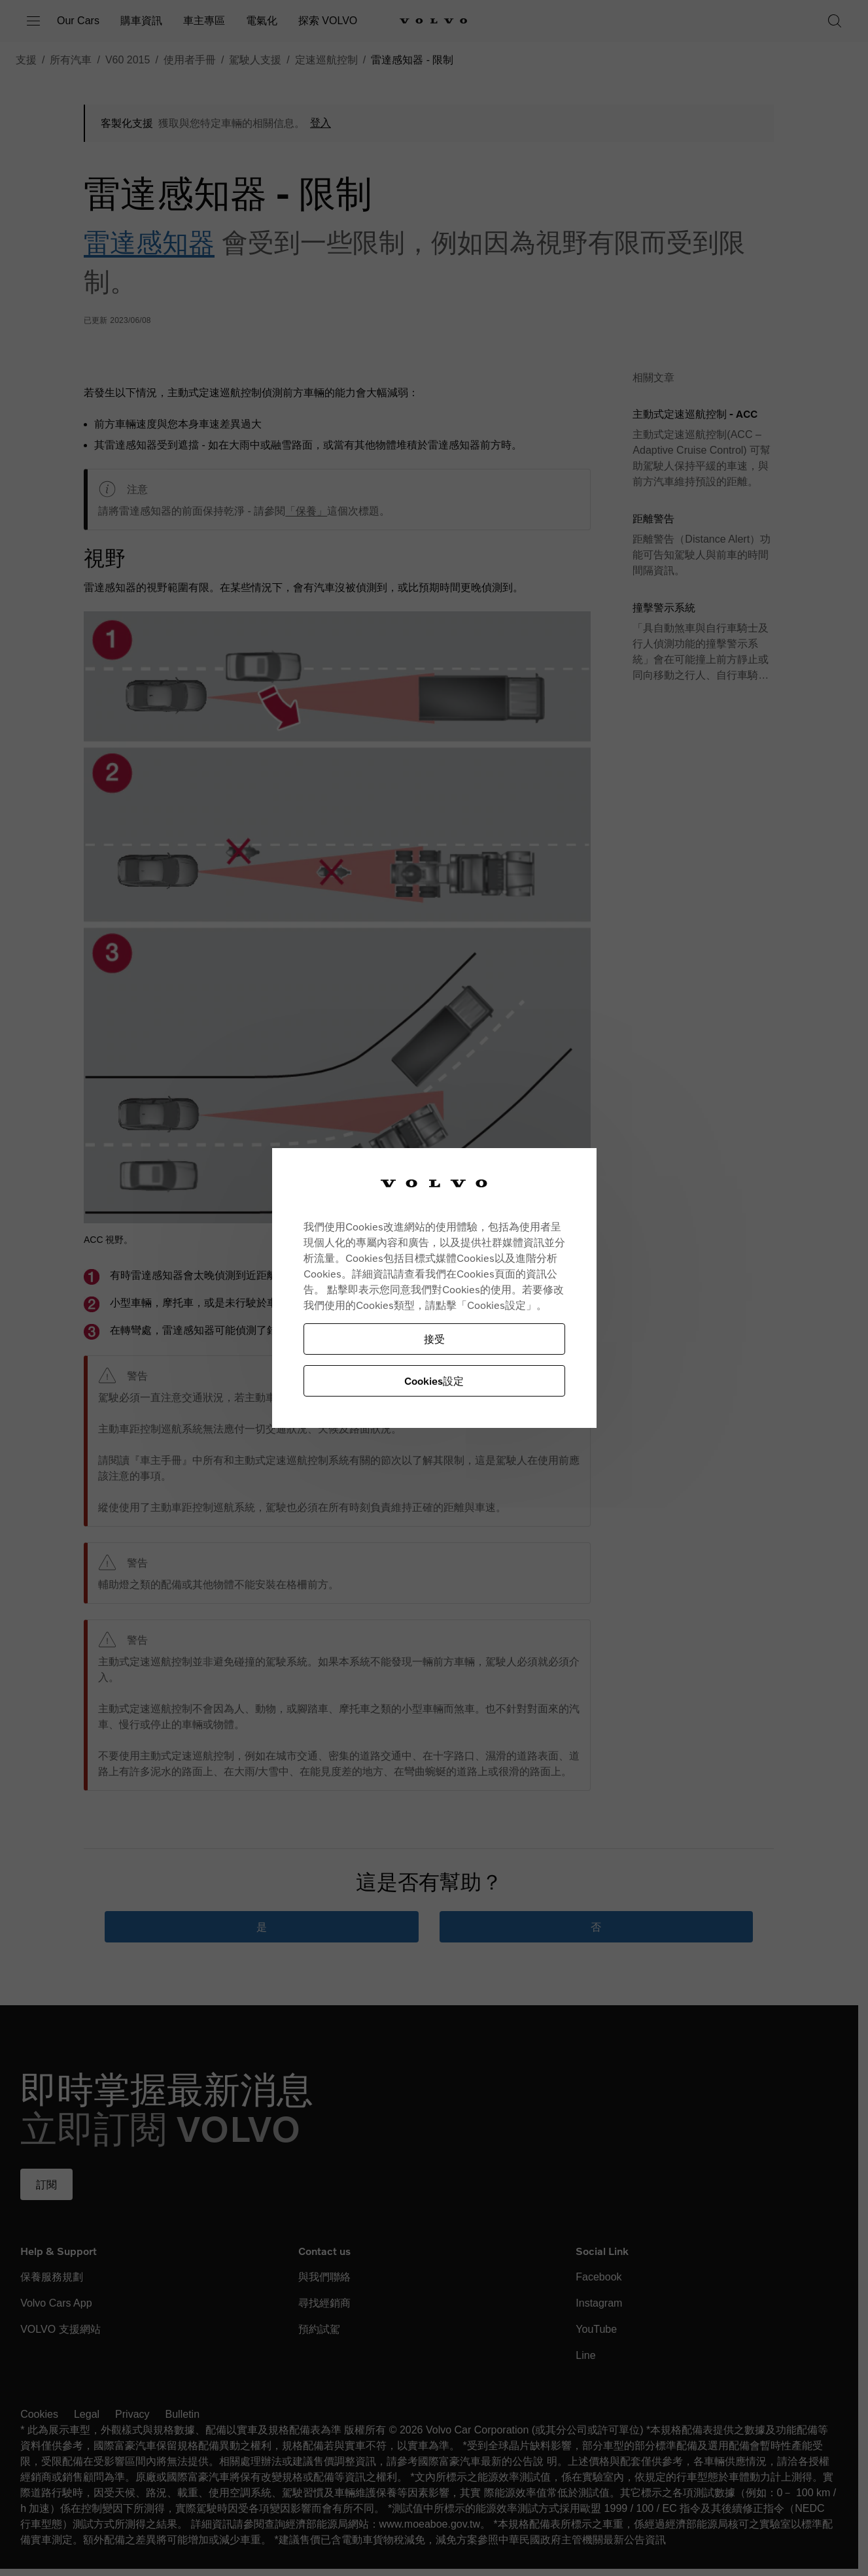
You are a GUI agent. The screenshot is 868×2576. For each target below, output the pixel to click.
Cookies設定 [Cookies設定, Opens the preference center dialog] (434, 1380)
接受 (434, 1338)
